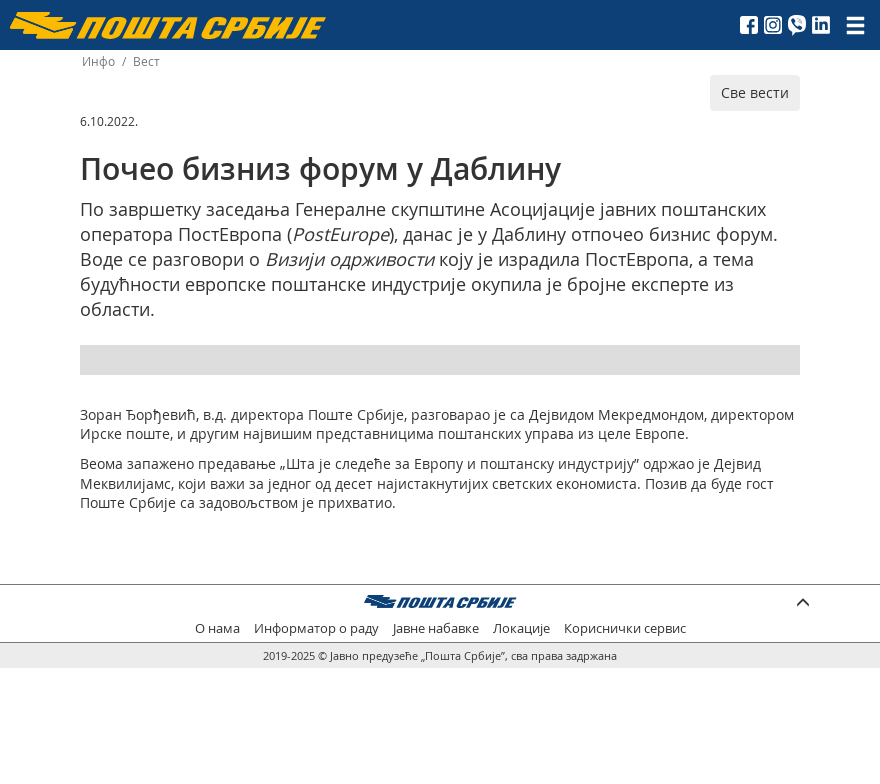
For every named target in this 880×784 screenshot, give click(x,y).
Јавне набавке (436, 628)
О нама (217, 628)
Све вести (755, 92)
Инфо (98, 61)
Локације (521, 628)
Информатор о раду (316, 628)
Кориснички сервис (625, 628)
